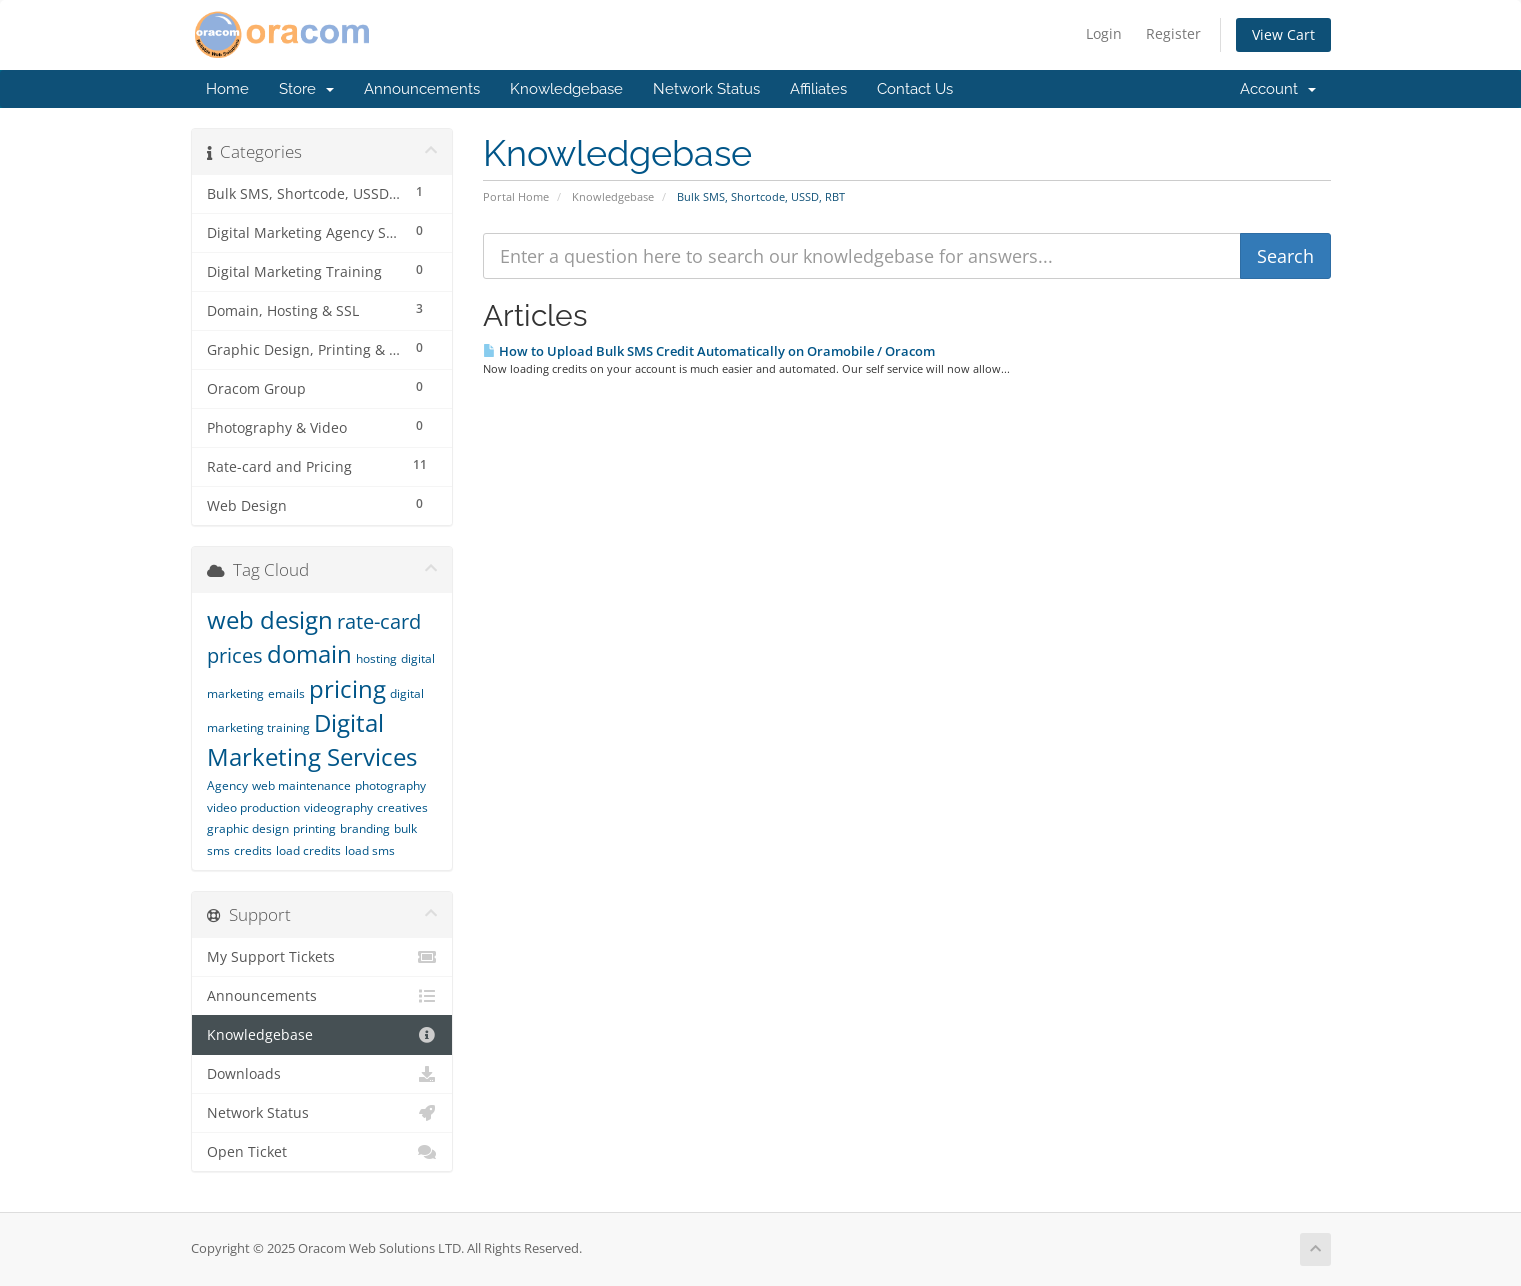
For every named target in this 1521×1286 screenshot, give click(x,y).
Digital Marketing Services (312, 739)
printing (314, 828)
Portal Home (516, 196)
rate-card (379, 621)
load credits (308, 850)
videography (338, 807)
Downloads (322, 1074)
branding (365, 828)
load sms (370, 850)
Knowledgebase (566, 89)
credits (253, 850)
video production (253, 807)
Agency (227, 785)
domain (309, 653)
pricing (347, 688)
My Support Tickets (322, 957)
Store (306, 89)
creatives (402, 807)
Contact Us (915, 89)
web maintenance (301, 785)
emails (286, 693)
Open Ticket (322, 1152)
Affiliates (818, 89)
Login (1104, 33)
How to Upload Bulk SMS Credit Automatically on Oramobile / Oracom (709, 351)
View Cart (1283, 34)
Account (1278, 89)
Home (227, 89)
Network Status (706, 89)
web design (270, 619)
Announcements (422, 89)
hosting (376, 658)
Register (1173, 33)
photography (390, 785)
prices (235, 655)
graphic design (248, 828)
